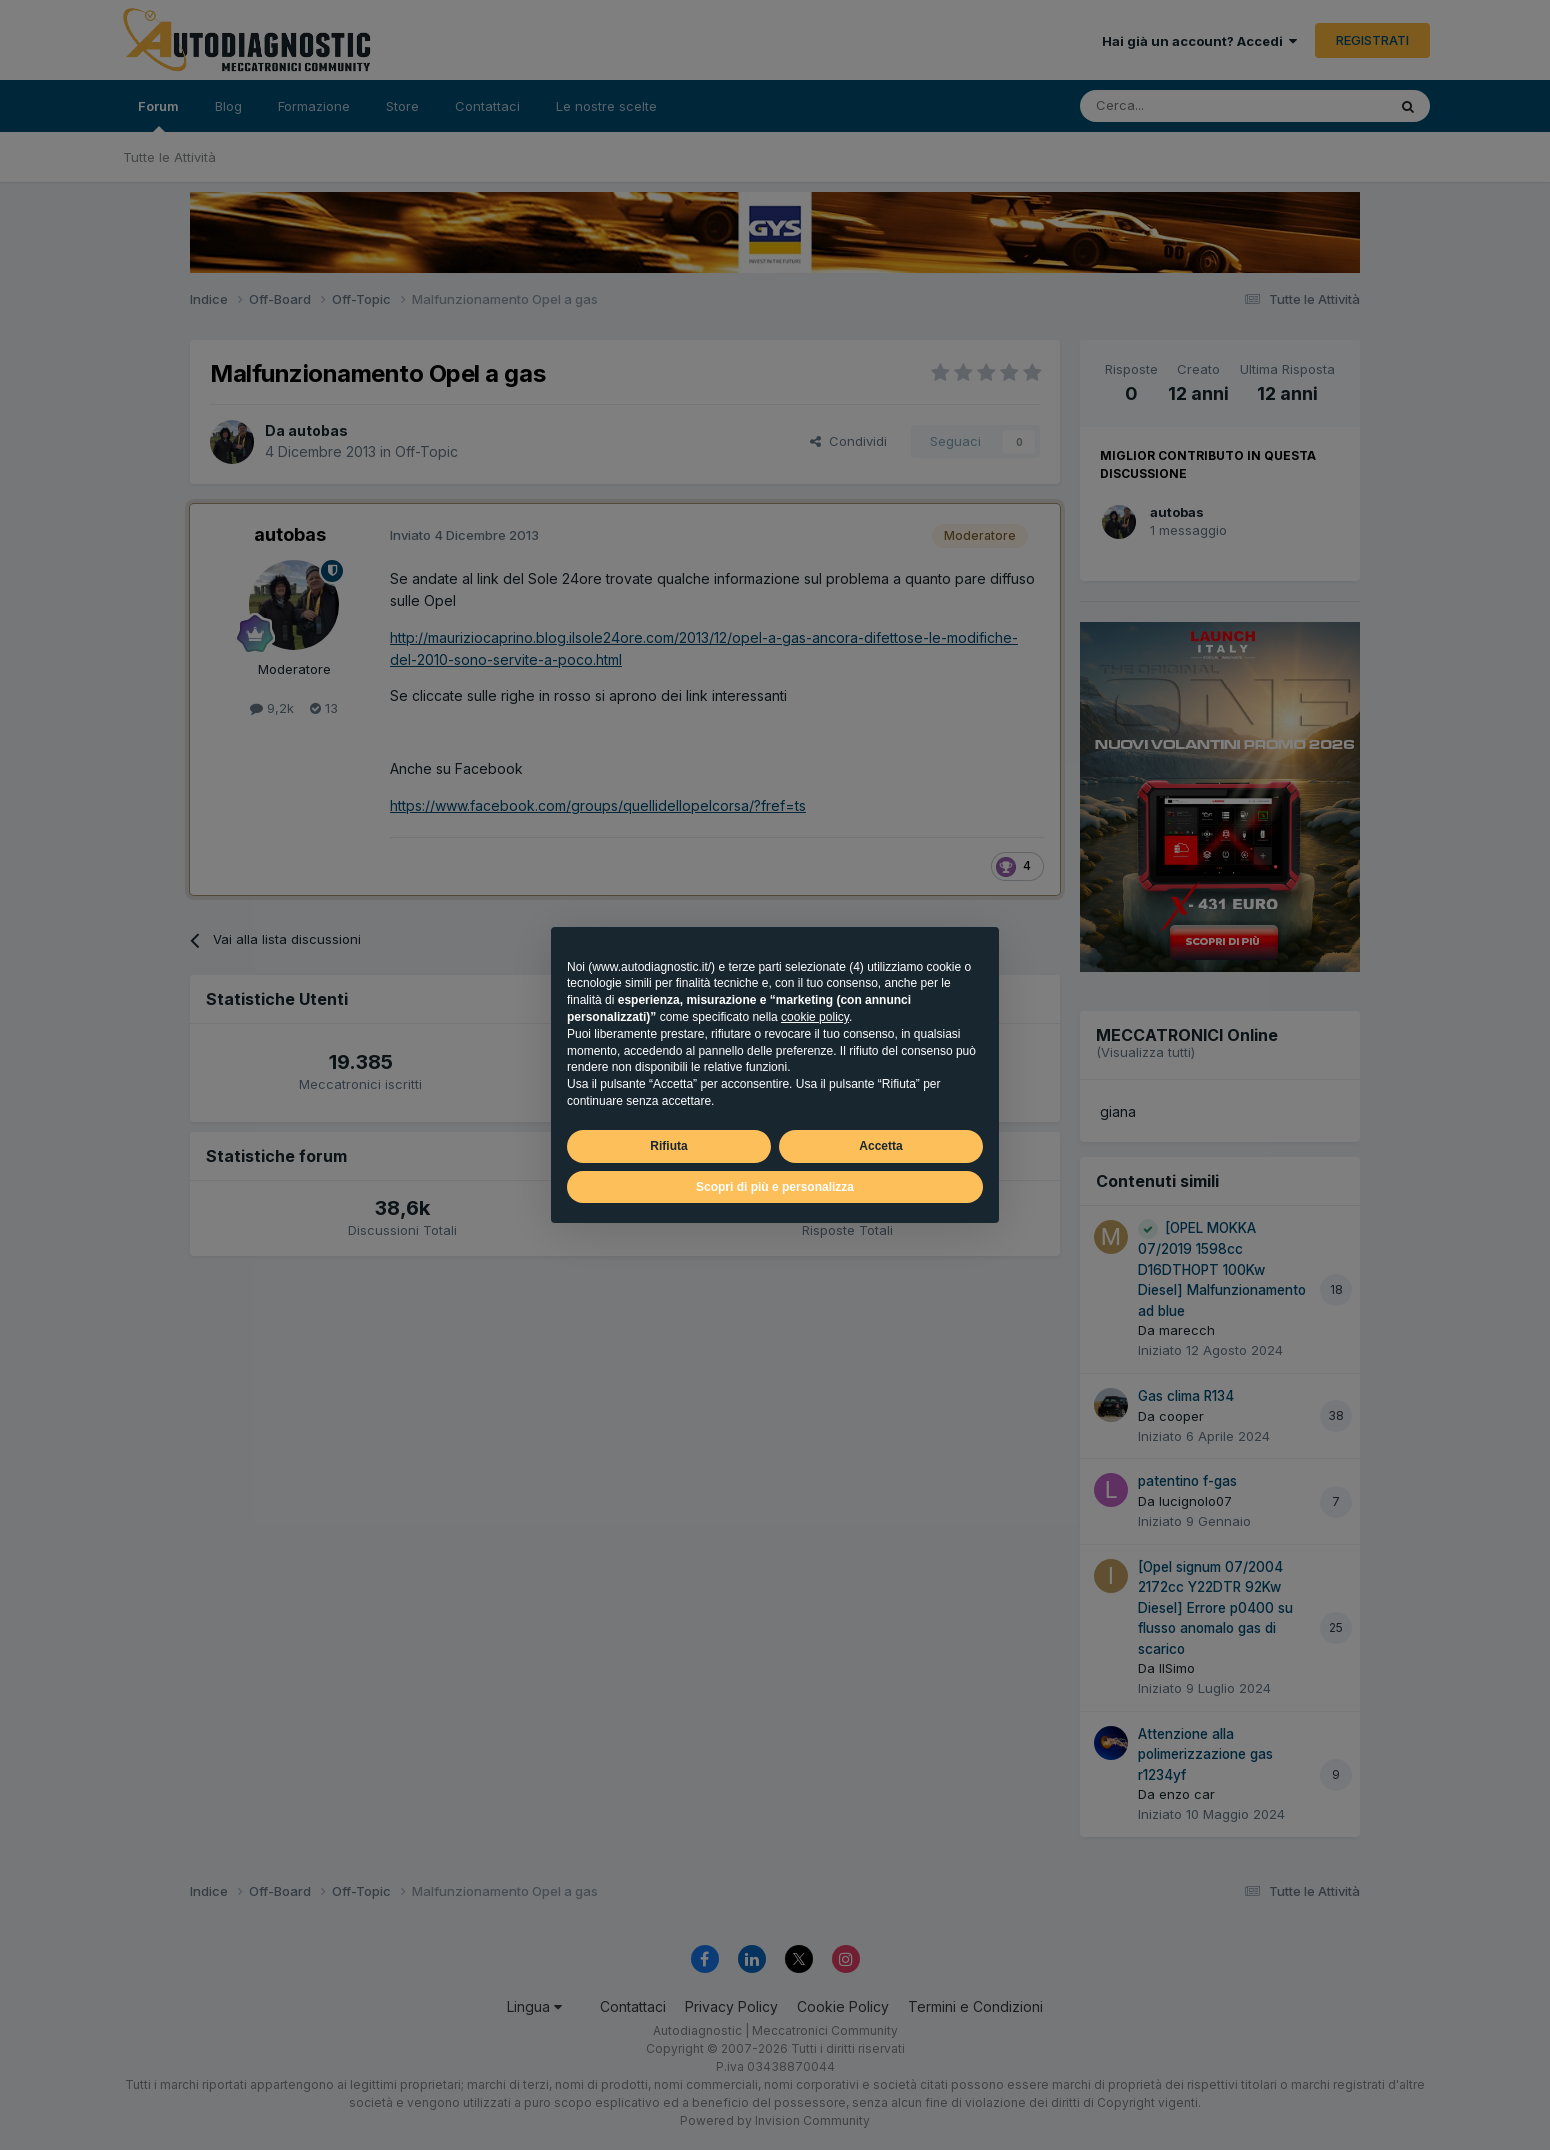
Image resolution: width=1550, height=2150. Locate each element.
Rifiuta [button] (668, 1146)
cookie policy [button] (815, 1017)
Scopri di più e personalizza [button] (775, 1187)
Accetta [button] (880, 1146)
